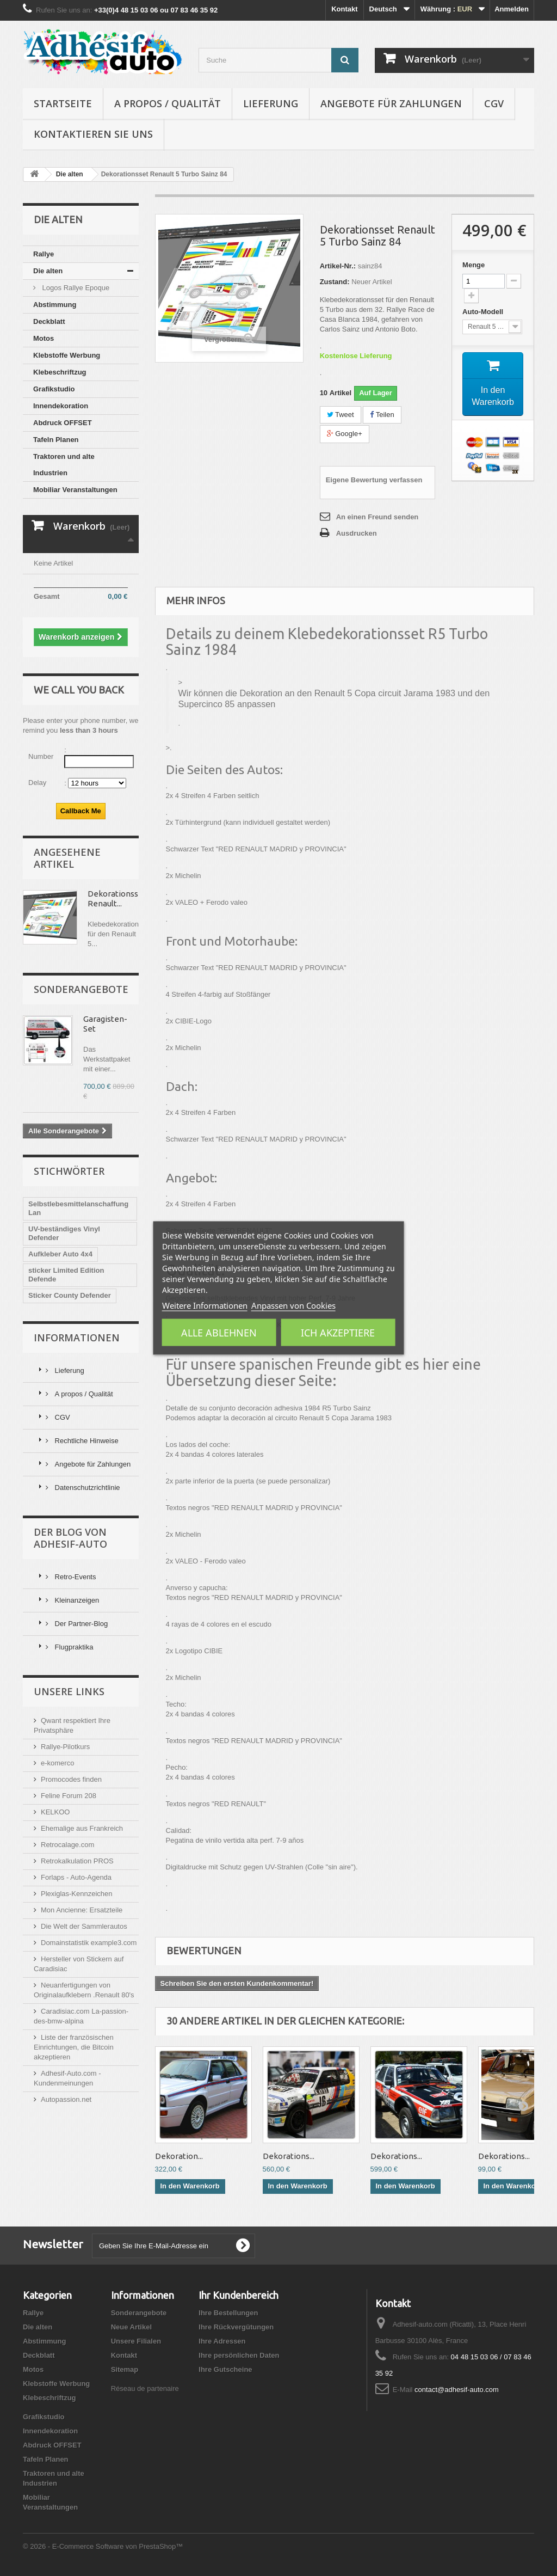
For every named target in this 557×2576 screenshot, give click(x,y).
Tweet (340, 414)
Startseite (63, 103)
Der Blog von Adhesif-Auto (70, 1537)
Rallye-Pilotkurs (65, 1747)
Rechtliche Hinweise (86, 1441)
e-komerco (57, 1763)
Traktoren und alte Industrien (64, 464)
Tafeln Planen (56, 440)
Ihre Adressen (222, 2341)
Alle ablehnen (219, 1332)
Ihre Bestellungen (228, 2313)
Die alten (48, 271)
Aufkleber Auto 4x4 (60, 1254)
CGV (494, 103)
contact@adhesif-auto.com (456, 2389)
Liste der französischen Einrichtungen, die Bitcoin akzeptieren (74, 2047)
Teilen (382, 414)
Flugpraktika (73, 1647)
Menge (473, 265)
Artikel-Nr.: (338, 266)
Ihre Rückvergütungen (236, 2327)
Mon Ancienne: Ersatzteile (81, 1910)
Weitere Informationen (204, 1305)
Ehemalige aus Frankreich (82, 1828)
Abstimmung (54, 304)
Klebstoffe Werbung (66, 355)
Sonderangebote (81, 989)
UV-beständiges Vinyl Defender (64, 1233)
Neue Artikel (131, 2327)
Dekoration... (179, 2156)
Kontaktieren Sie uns (93, 133)
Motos (43, 338)
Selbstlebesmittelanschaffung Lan (78, 1208)
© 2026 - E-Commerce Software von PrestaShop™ (103, 2546)
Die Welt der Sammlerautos (84, 1926)
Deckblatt (49, 321)
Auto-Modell (483, 312)
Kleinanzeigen (76, 1600)
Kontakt (344, 9)
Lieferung (270, 103)
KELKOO (55, 1812)
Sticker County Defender (69, 1295)
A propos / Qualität (167, 103)
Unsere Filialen (136, 2341)
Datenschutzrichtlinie (86, 1487)
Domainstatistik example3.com (89, 1943)
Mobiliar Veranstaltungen (75, 490)
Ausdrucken (356, 533)
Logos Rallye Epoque (74, 288)
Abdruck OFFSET (62, 423)
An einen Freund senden (377, 517)
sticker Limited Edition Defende (66, 1274)
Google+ (344, 434)
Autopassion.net (66, 2099)
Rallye (43, 254)
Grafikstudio (54, 389)
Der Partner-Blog (80, 1624)
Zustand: (335, 282)
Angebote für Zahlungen (391, 103)
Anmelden (511, 9)
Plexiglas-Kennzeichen (77, 1894)
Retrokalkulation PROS (77, 1861)
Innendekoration (60, 406)
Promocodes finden (71, 1779)
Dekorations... (288, 2156)
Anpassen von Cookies (293, 1305)
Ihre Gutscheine (225, 2369)
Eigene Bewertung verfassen (374, 480)
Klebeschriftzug (59, 372)
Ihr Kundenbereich (238, 2295)
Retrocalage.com (67, 1845)
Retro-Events (74, 1577)
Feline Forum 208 (68, 1796)
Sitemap (125, 2369)
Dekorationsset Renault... (117, 898)
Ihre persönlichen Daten (239, 2355)
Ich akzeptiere (338, 1332)
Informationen (77, 1337)
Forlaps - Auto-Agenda (76, 1877)
